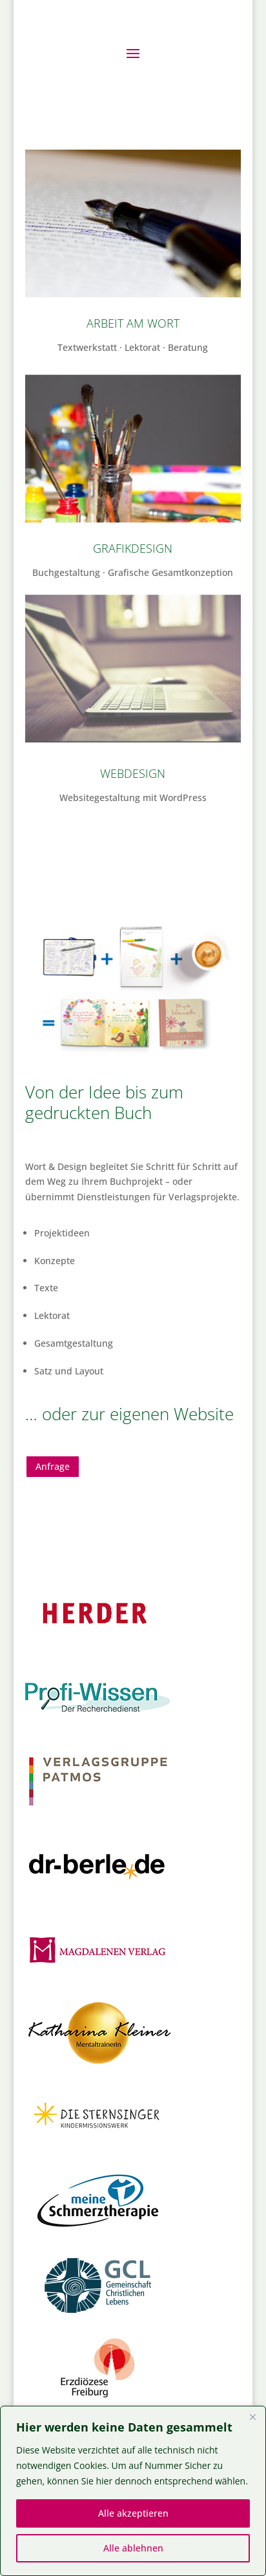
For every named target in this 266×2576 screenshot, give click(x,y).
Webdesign (132, 773)
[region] (133, 2491)
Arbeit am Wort (133, 323)
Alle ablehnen (133, 2548)
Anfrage (53, 1466)
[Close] (252, 2416)
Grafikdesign (132, 548)
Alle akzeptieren (133, 2513)
